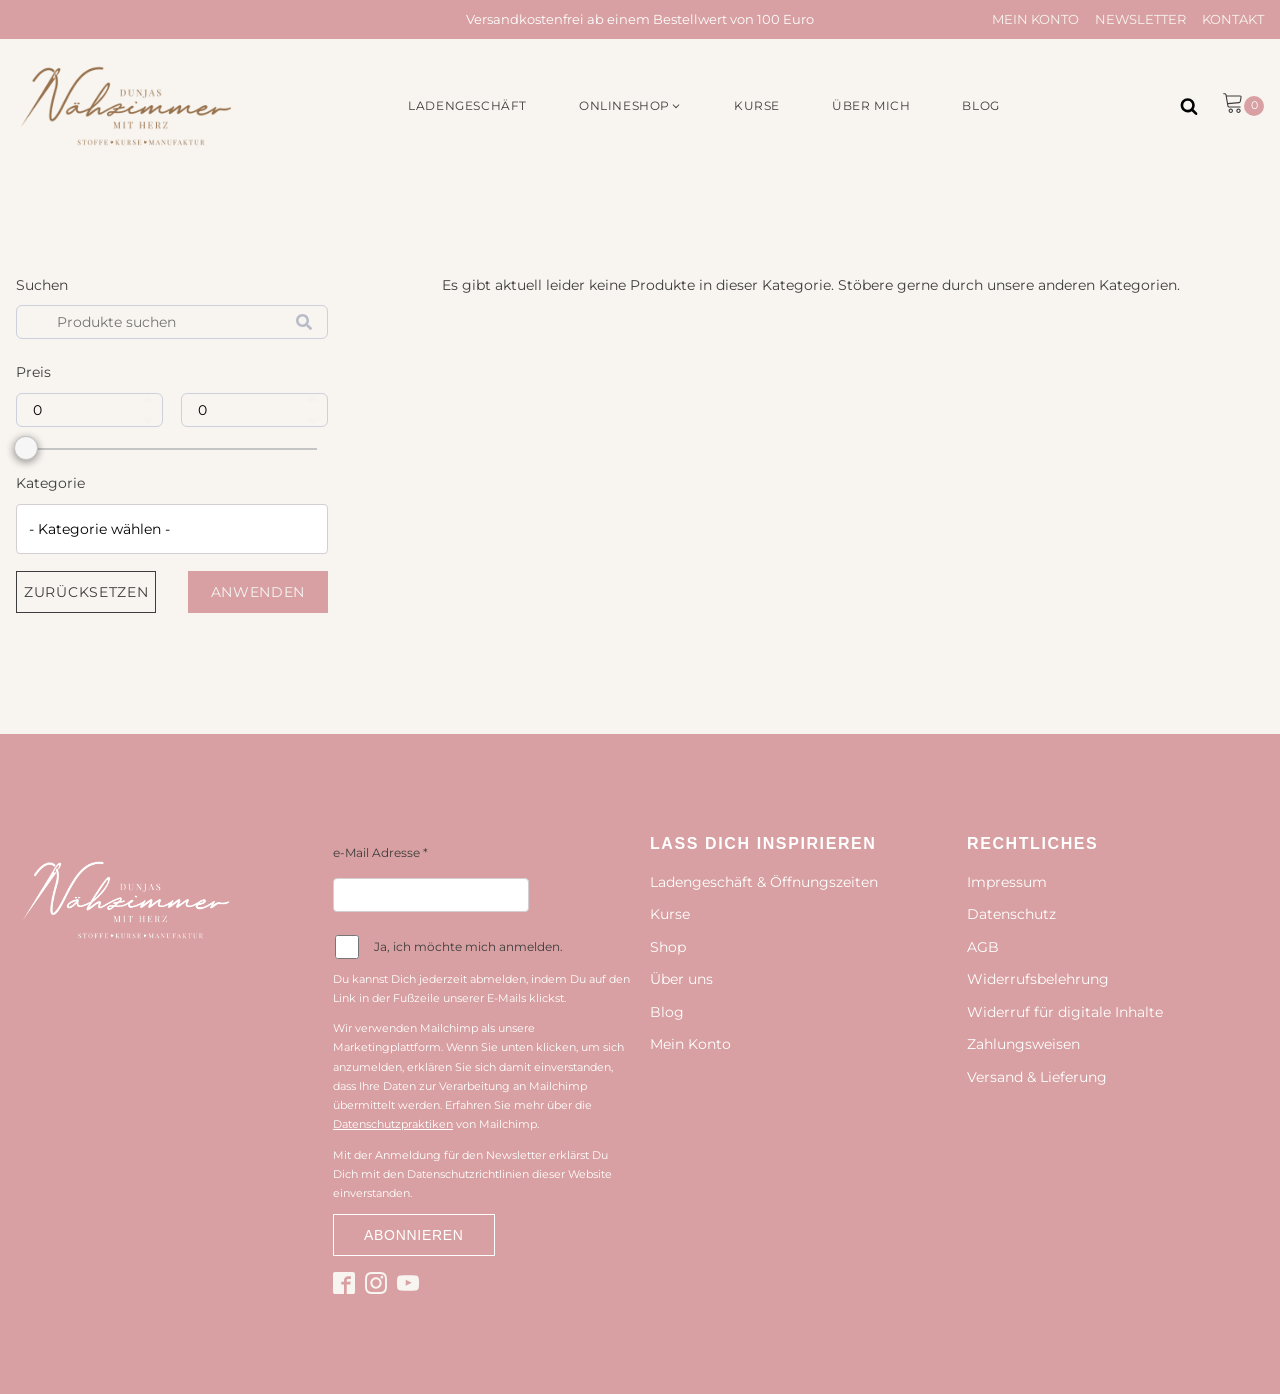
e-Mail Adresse (380, 852)
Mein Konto (1035, 19)
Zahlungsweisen (1023, 1044)
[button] (630, 105)
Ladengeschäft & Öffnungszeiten (764, 882)
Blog (667, 1012)
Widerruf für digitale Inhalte (1065, 1012)
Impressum (1007, 882)
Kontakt (1233, 19)
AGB (983, 947)
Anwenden (258, 592)
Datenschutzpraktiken (393, 1124)
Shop (668, 947)
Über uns (681, 979)
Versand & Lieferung (1037, 1077)
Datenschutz (1011, 914)
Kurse (670, 914)
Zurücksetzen (86, 592)
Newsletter (1140, 19)
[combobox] (172, 529)
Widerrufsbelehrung (1038, 979)
